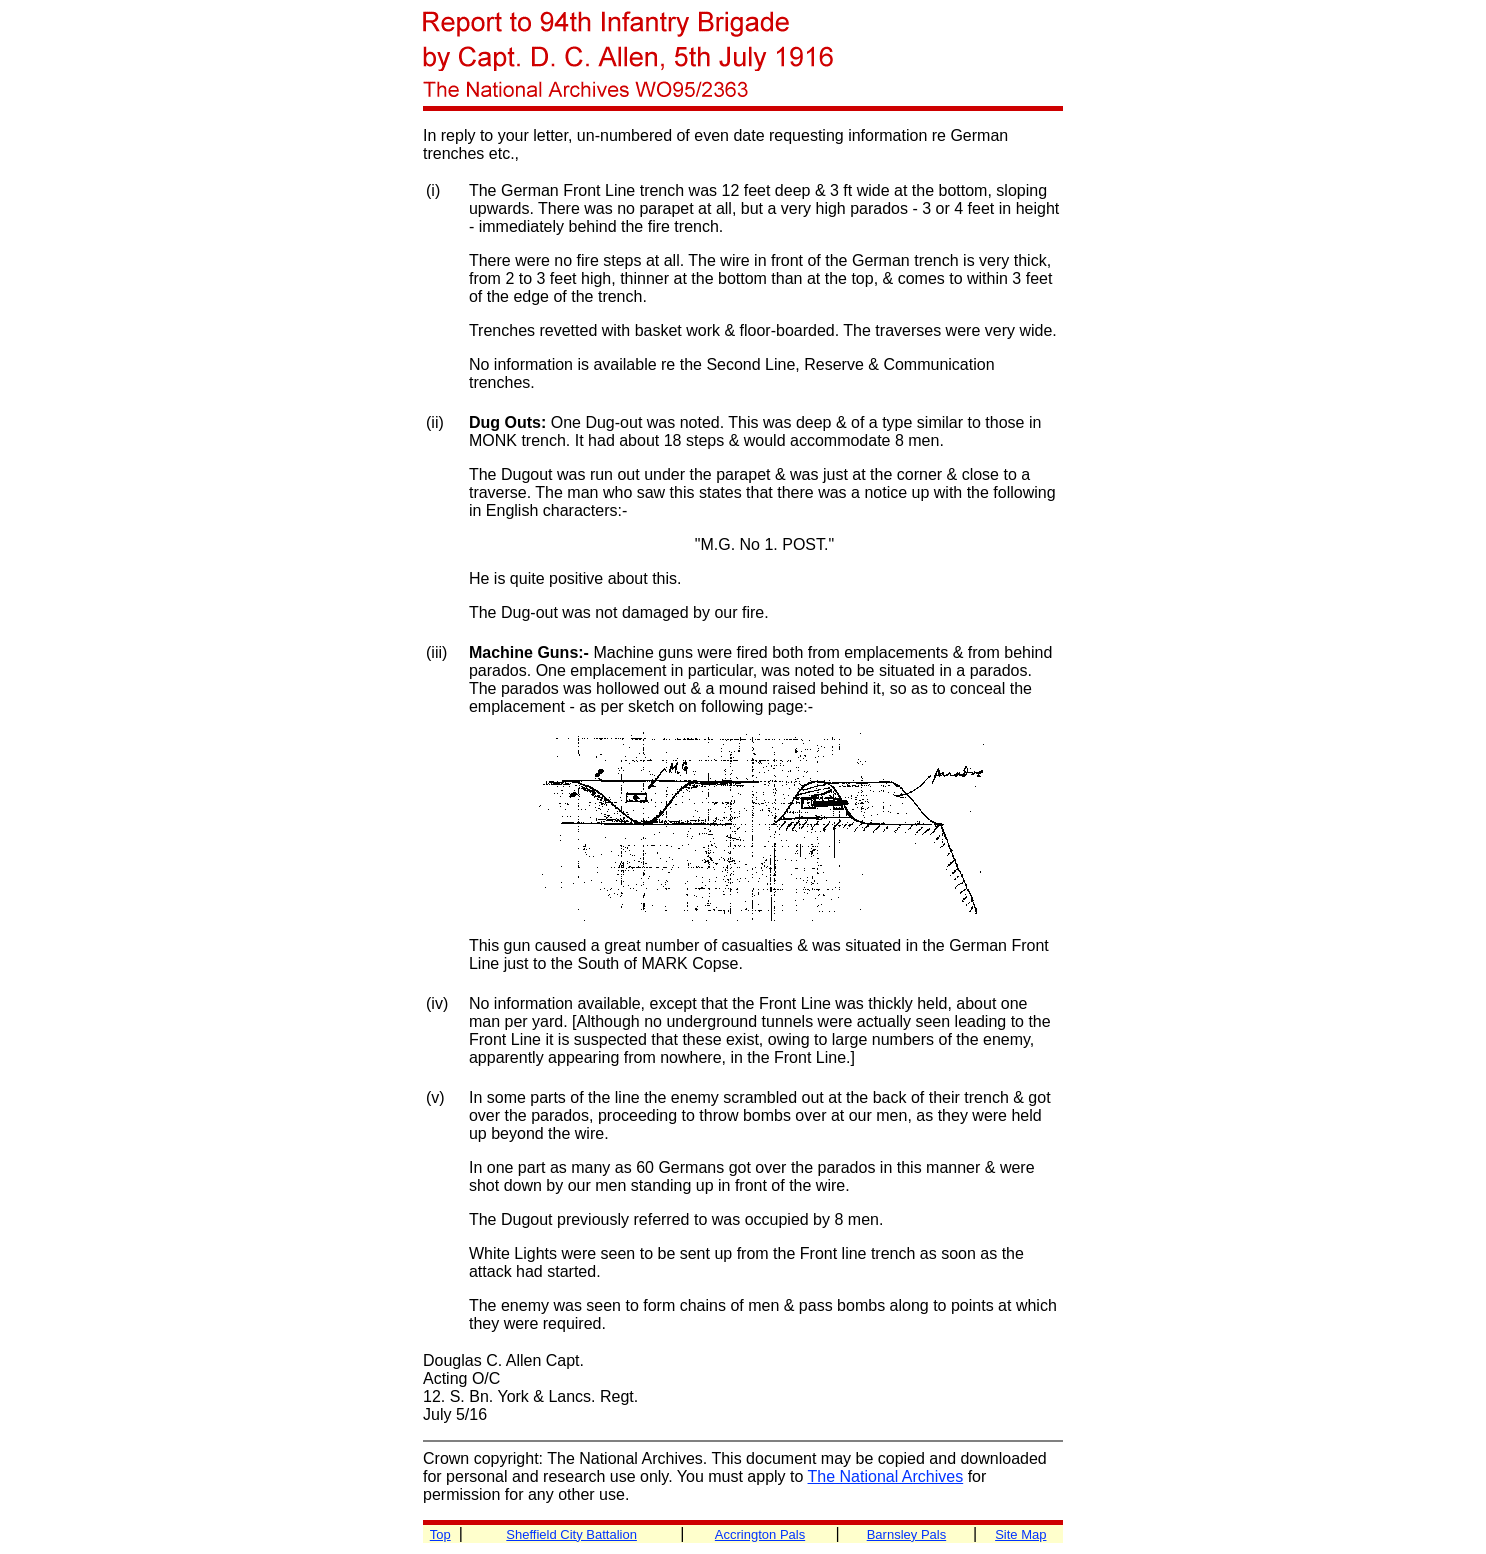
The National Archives (886, 1476)
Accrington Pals (760, 1534)
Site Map (1020, 1534)
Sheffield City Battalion (571, 1534)
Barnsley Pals (906, 1534)
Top (440, 1534)
